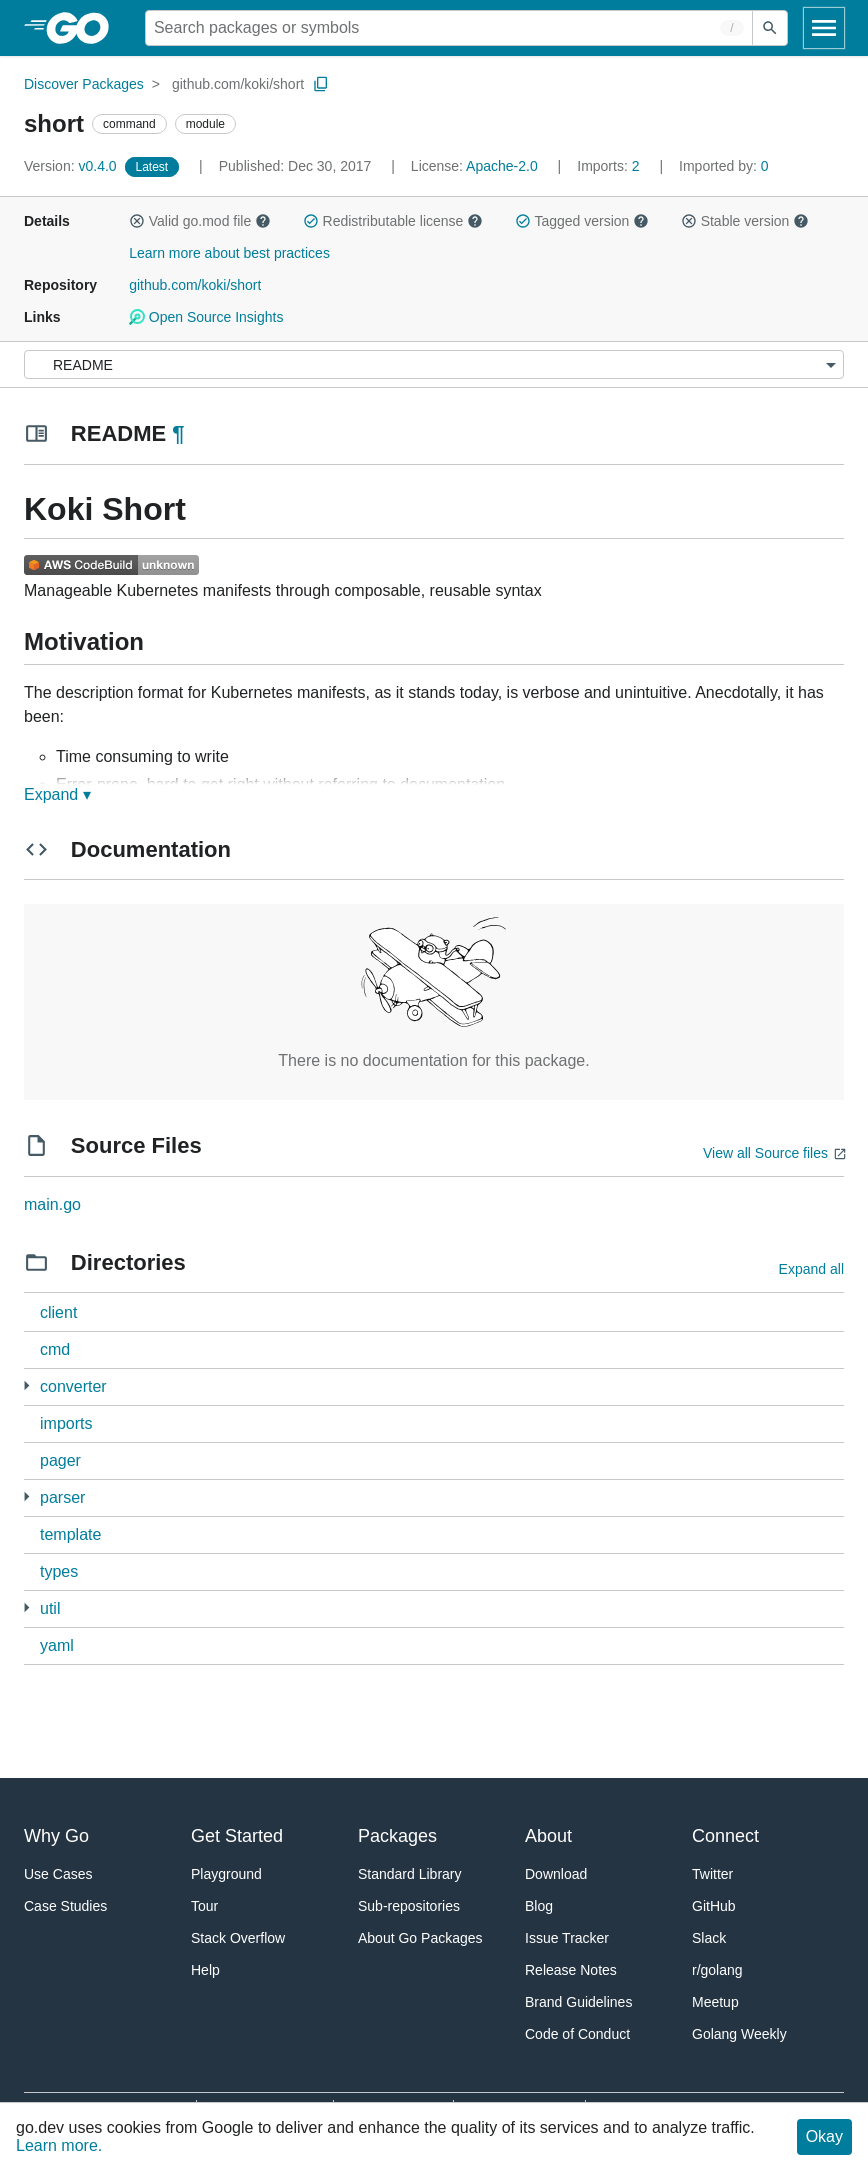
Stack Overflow (238, 1938)
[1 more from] (26, 1496)
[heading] (84, 28)
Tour (204, 1906)
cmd (55, 1349)
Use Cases (58, 1874)
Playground (226, 1874)
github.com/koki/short (238, 84)
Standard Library (410, 1874)
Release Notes (571, 1970)
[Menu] (434, 364)
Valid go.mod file (200, 221)
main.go (52, 1204)
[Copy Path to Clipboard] (321, 84)
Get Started (237, 1836)
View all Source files (765, 1153)
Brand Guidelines (578, 2002)
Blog (539, 1906)
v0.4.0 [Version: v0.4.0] (72, 166)
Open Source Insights (206, 317)
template (70, 1534)
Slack (709, 1938)
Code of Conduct (577, 2034)
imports (66, 1423)
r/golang (717, 1970)
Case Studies (65, 1906)
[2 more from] (26, 1385)
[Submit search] (770, 28)
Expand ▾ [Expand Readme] (57, 794)
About (548, 1836)
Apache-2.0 (502, 166)
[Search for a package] (449, 28)
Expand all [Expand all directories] (811, 1269)
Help (205, 1970)
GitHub (714, 1906)
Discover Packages (84, 84)
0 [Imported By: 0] (724, 166)
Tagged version (582, 221)
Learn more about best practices (229, 253)
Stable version (745, 221)
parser (62, 1497)
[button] (137, 221)
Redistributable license (393, 221)
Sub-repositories (409, 1906)
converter (73, 1386)
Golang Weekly (739, 2034)
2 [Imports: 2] (610, 166)
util (50, 1608)
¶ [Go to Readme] (178, 433)
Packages (397, 1836)
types (59, 1571)
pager (60, 1460)
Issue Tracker (567, 1938)
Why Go (56, 1836)
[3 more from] (26, 1607)
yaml (57, 1645)
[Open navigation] (824, 28)
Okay (824, 2136)
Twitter (712, 1874)
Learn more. (59, 2145)
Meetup (715, 2002)
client (58, 1312)
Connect (725, 1836)
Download (556, 1874)
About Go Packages (420, 1938)
